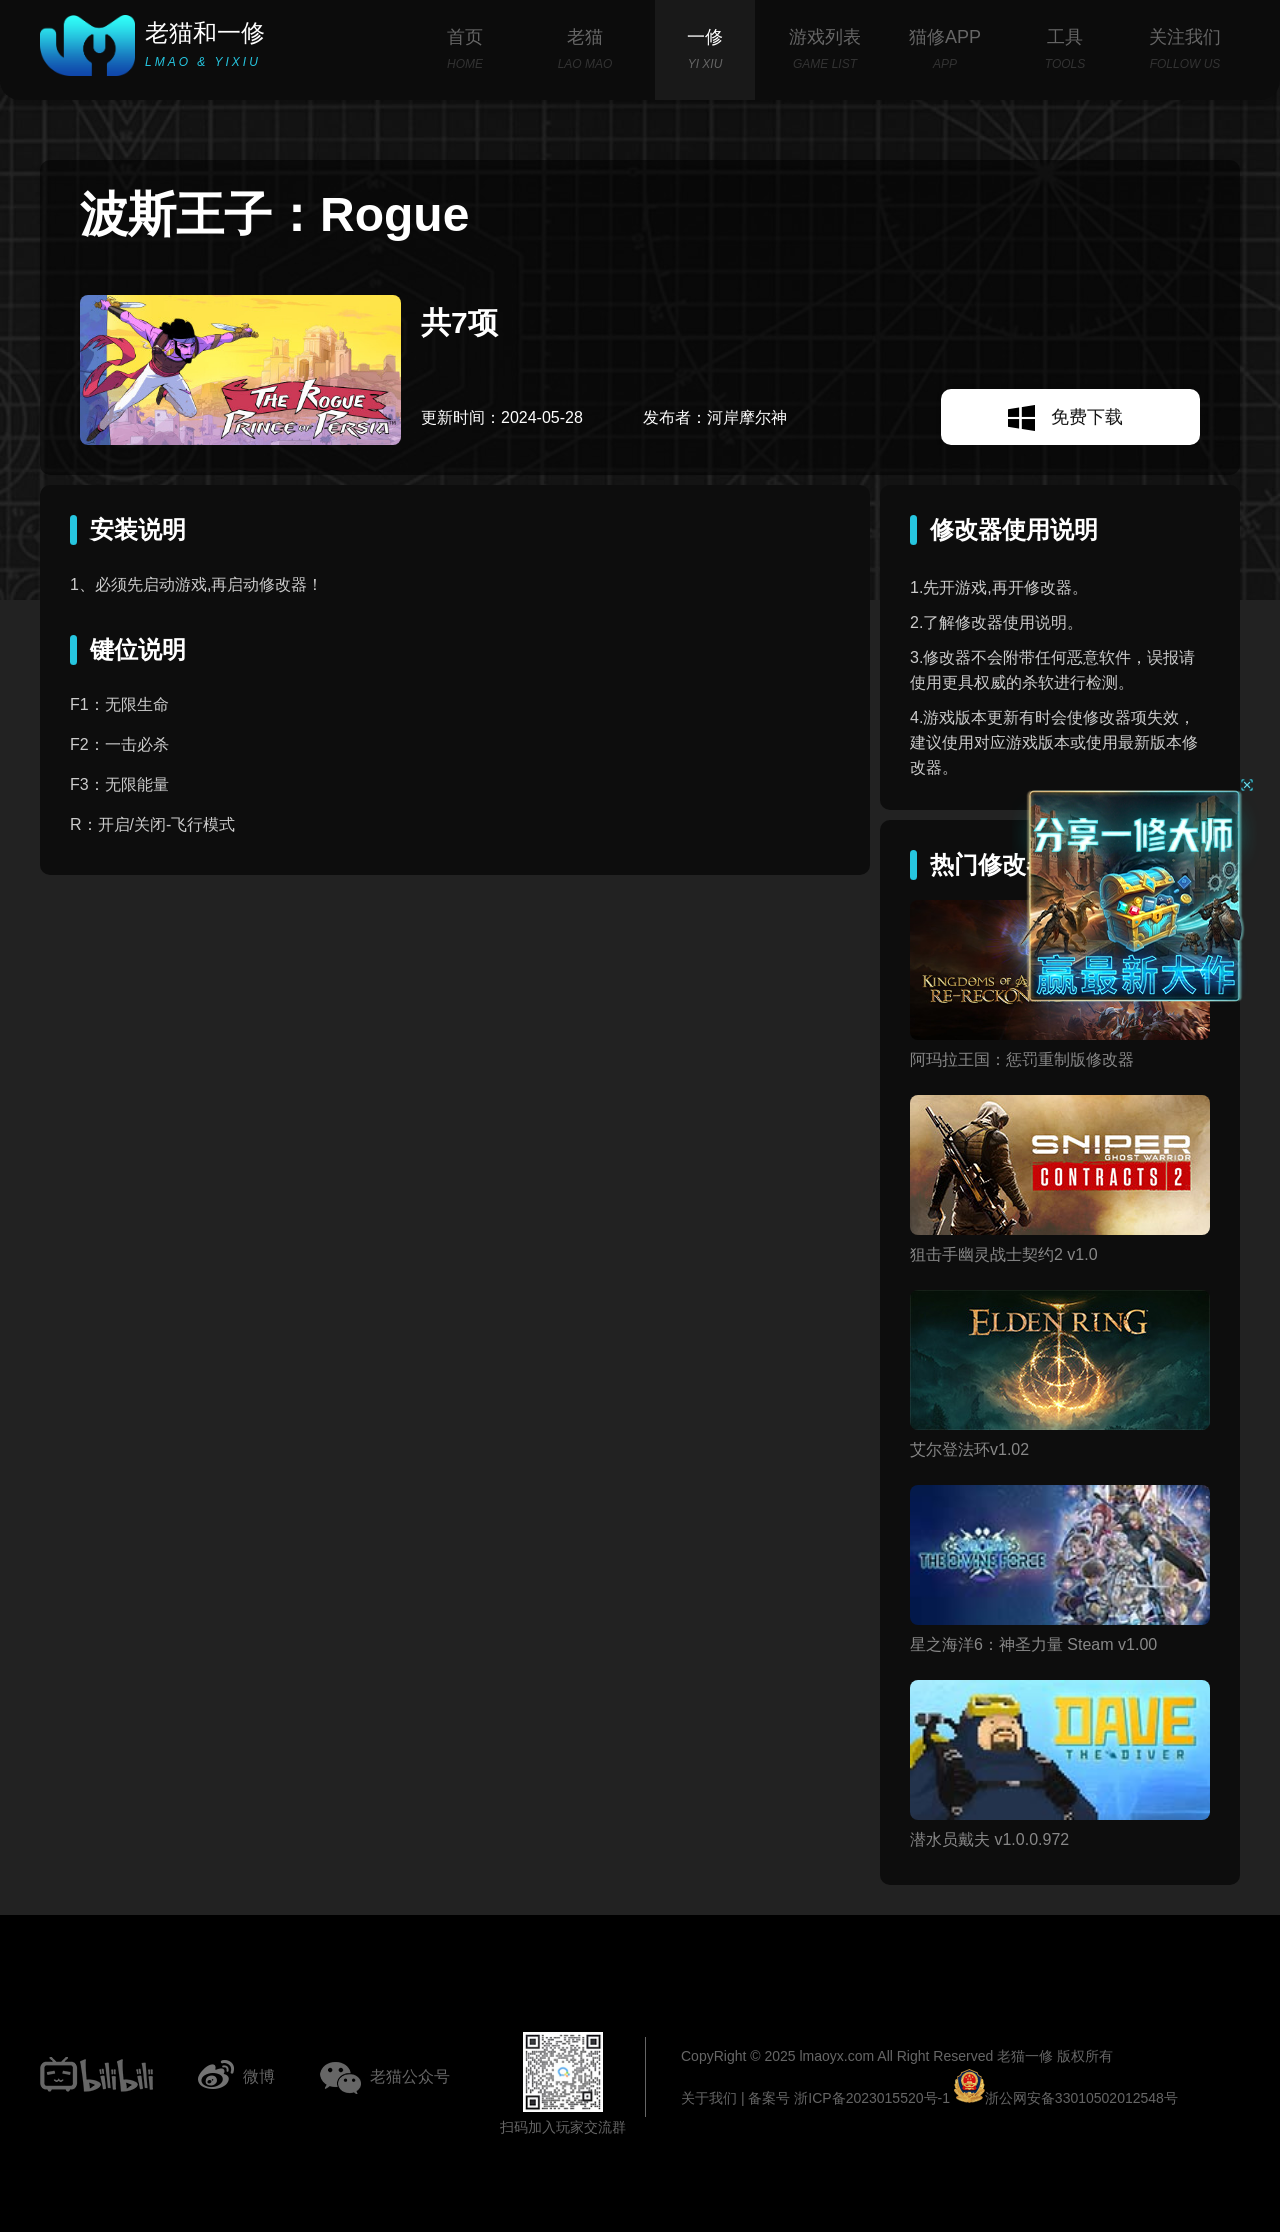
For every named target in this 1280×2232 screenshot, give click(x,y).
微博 (259, 2076)
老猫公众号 (410, 2076)
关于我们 (709, 2098)
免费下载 (1087, 417)
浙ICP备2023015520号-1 (872, 2098)
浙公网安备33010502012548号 (1066, 2098)
